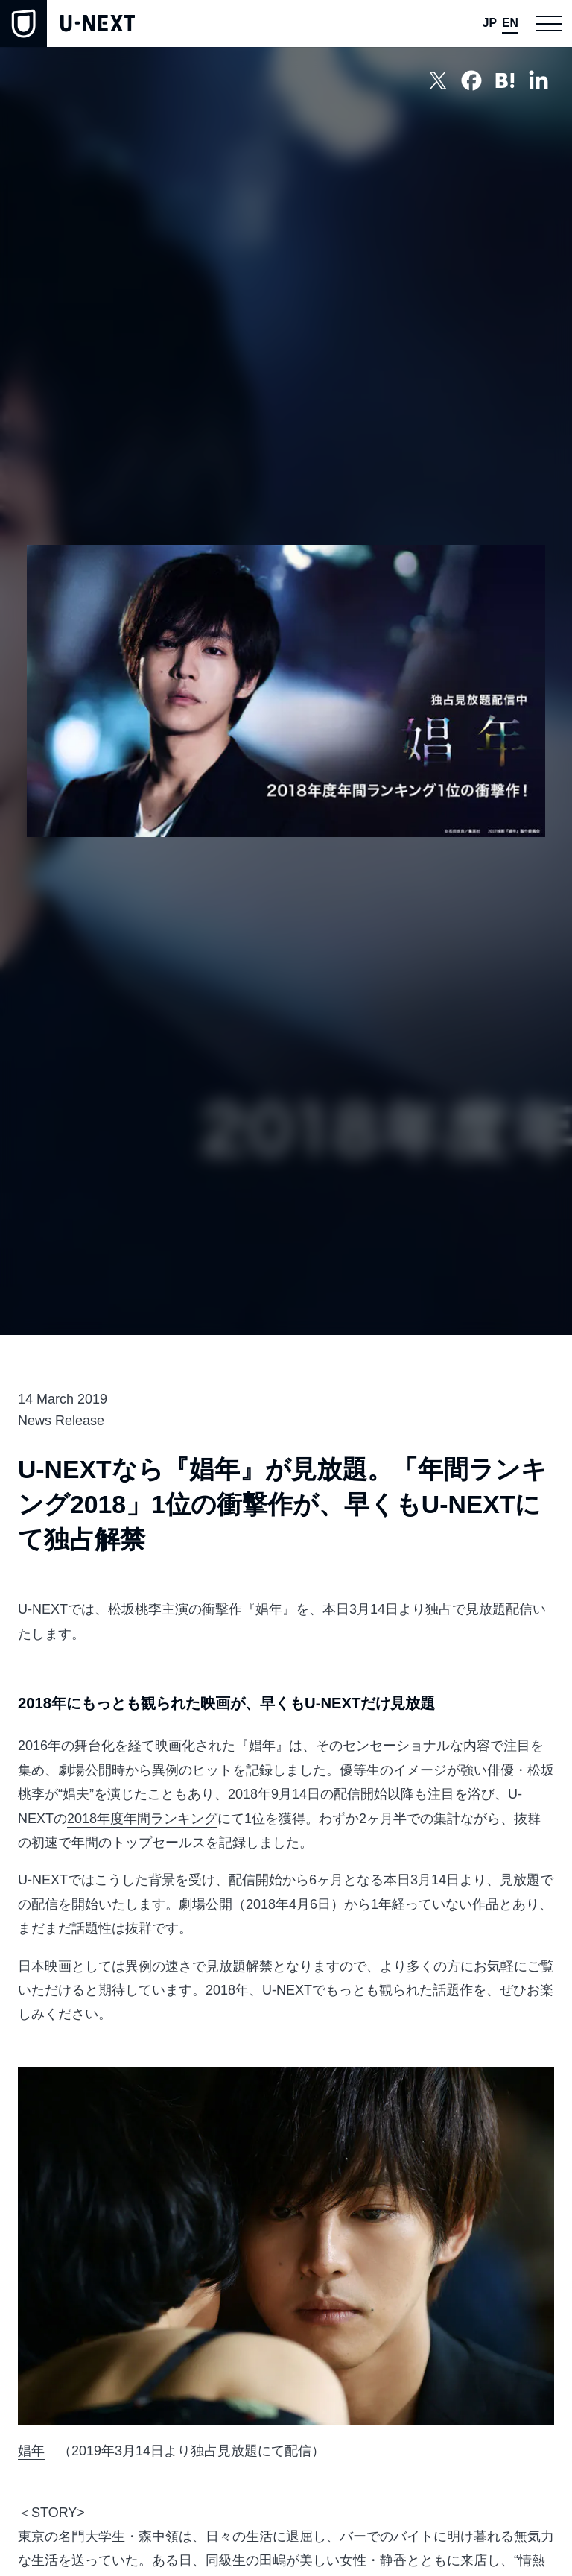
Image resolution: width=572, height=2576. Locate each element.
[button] (548, 23)
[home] (67, 23)
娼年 (31, 2450)
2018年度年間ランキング (142, 1818)
